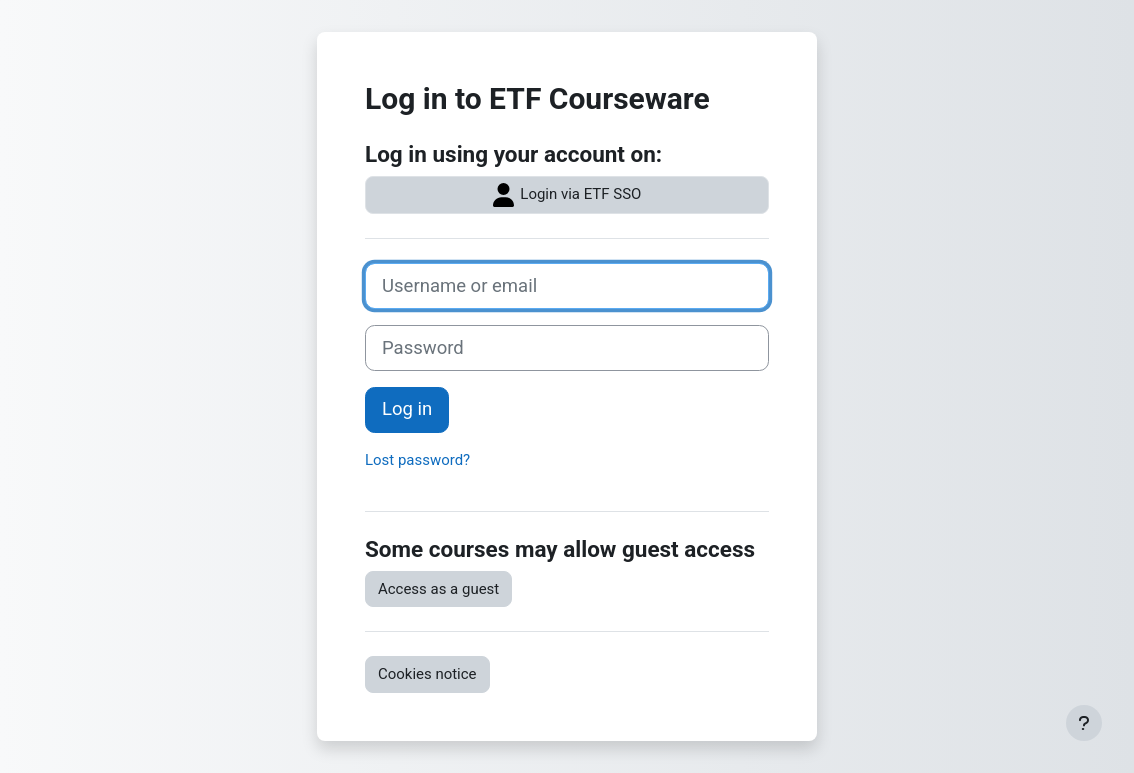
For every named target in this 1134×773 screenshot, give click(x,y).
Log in (407, 409)
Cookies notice (427, 674)
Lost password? (417, 460)
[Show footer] (1084, 723)
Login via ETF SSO (567, 195)
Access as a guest (438, 589)
